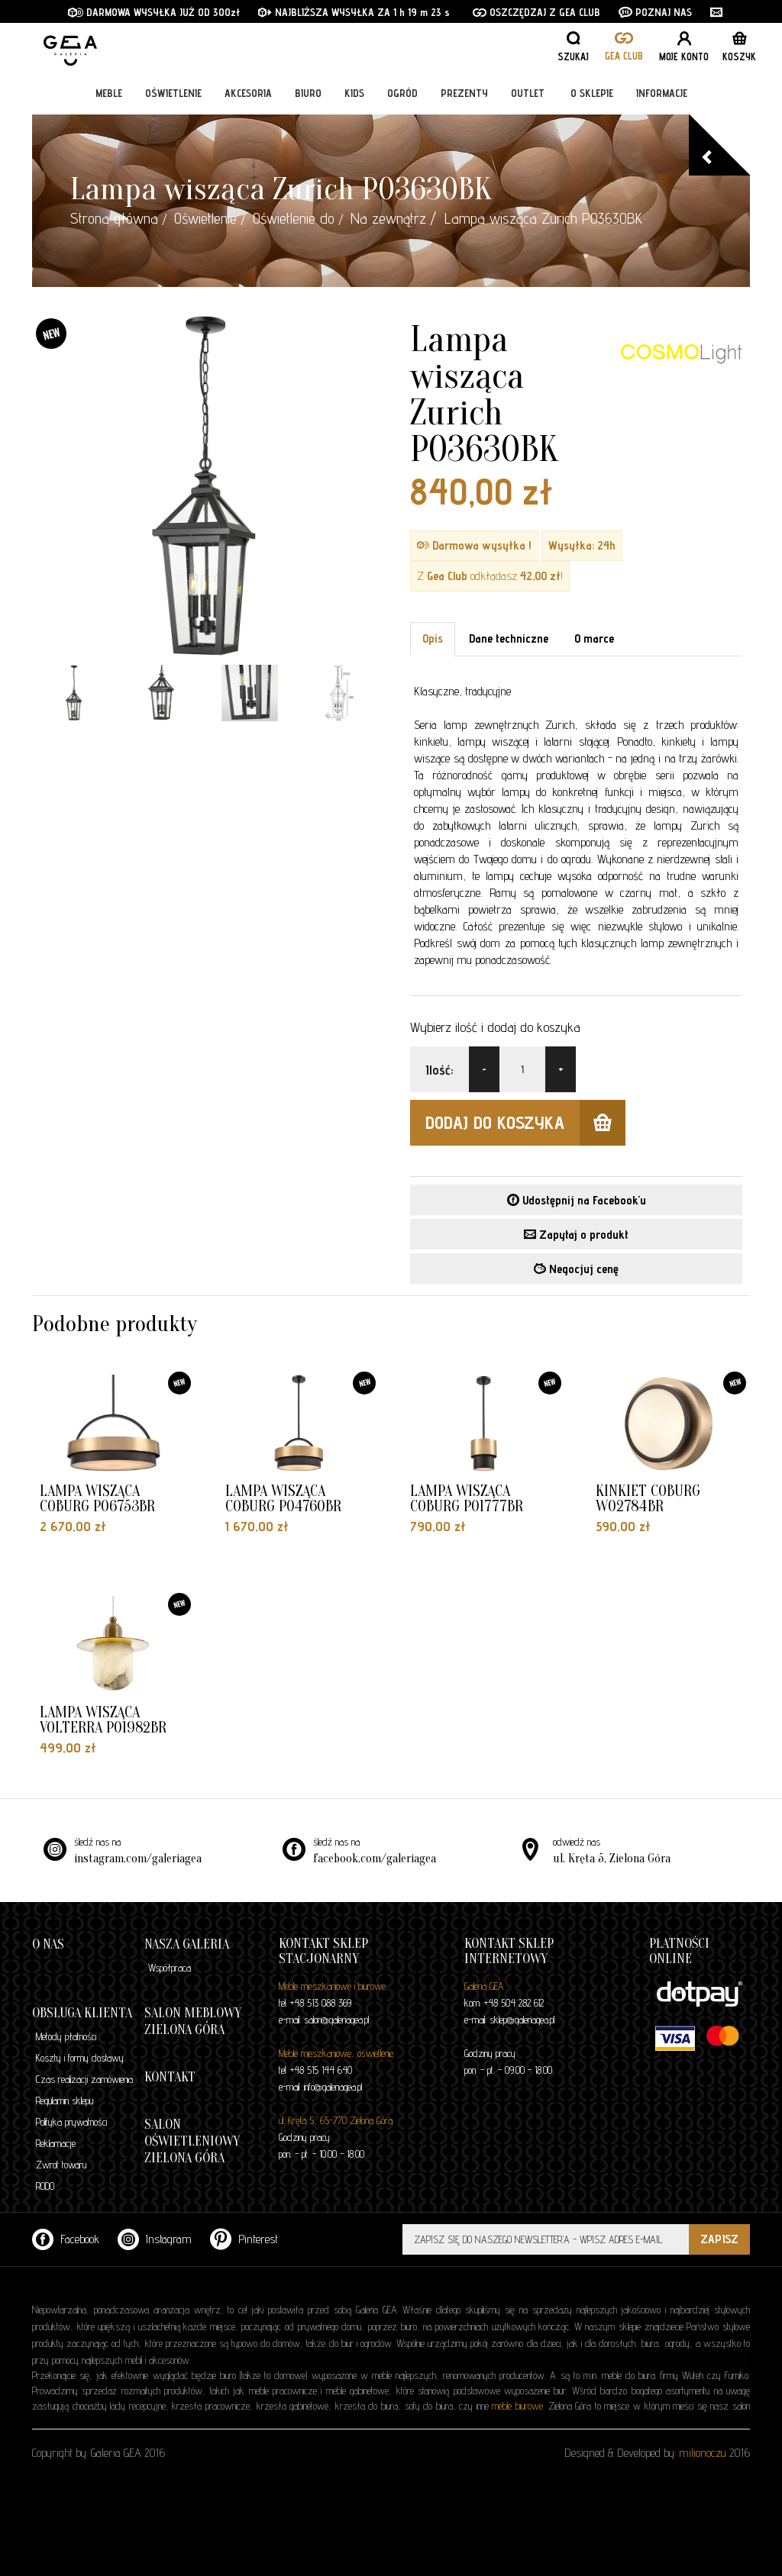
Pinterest (244, 2239)
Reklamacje (56, 2143)
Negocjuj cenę (576, 1269)
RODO (45, 2186)
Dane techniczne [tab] (508, 638)
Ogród (402, 93)
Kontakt (170, 2077)
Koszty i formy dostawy (80, 2058)
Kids (354, 93)
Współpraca (169, 1968)
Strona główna (114, 218)
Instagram (155, 2239)
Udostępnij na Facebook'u (576, 1200)
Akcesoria (248, 93)
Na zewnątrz (388, 218)
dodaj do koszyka (525, 1123)
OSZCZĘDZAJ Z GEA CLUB (536, 12)
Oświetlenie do (293, 218)
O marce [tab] (594, 638)
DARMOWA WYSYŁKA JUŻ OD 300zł (154, 12)
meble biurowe (517, 2406)
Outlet (527, 93)
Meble (108, 93)
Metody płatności (66, 2036)
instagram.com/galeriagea (138, 1858)
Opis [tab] (432, 638)
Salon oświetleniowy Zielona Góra (192, 2141)
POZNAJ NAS (655, 12)
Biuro (308, 93)
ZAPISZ (719, 2239)
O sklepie (591, 93)
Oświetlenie (173, 93)
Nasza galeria (186, 1944)
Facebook (65, 2239)
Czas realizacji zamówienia (84, 2079)
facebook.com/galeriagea (374, 1858)
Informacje (661, 93)
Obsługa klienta (82, 2013)
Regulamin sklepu (64, 2100)
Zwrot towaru (61, 2164)
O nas (48, 1944)
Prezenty (464, 93)
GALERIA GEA (120, 46)
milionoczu (702, 2452)
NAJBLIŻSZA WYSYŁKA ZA (325, 12)
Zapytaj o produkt (576, 1234)
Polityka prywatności (71, 2122)
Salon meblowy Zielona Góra (192, 2021)
